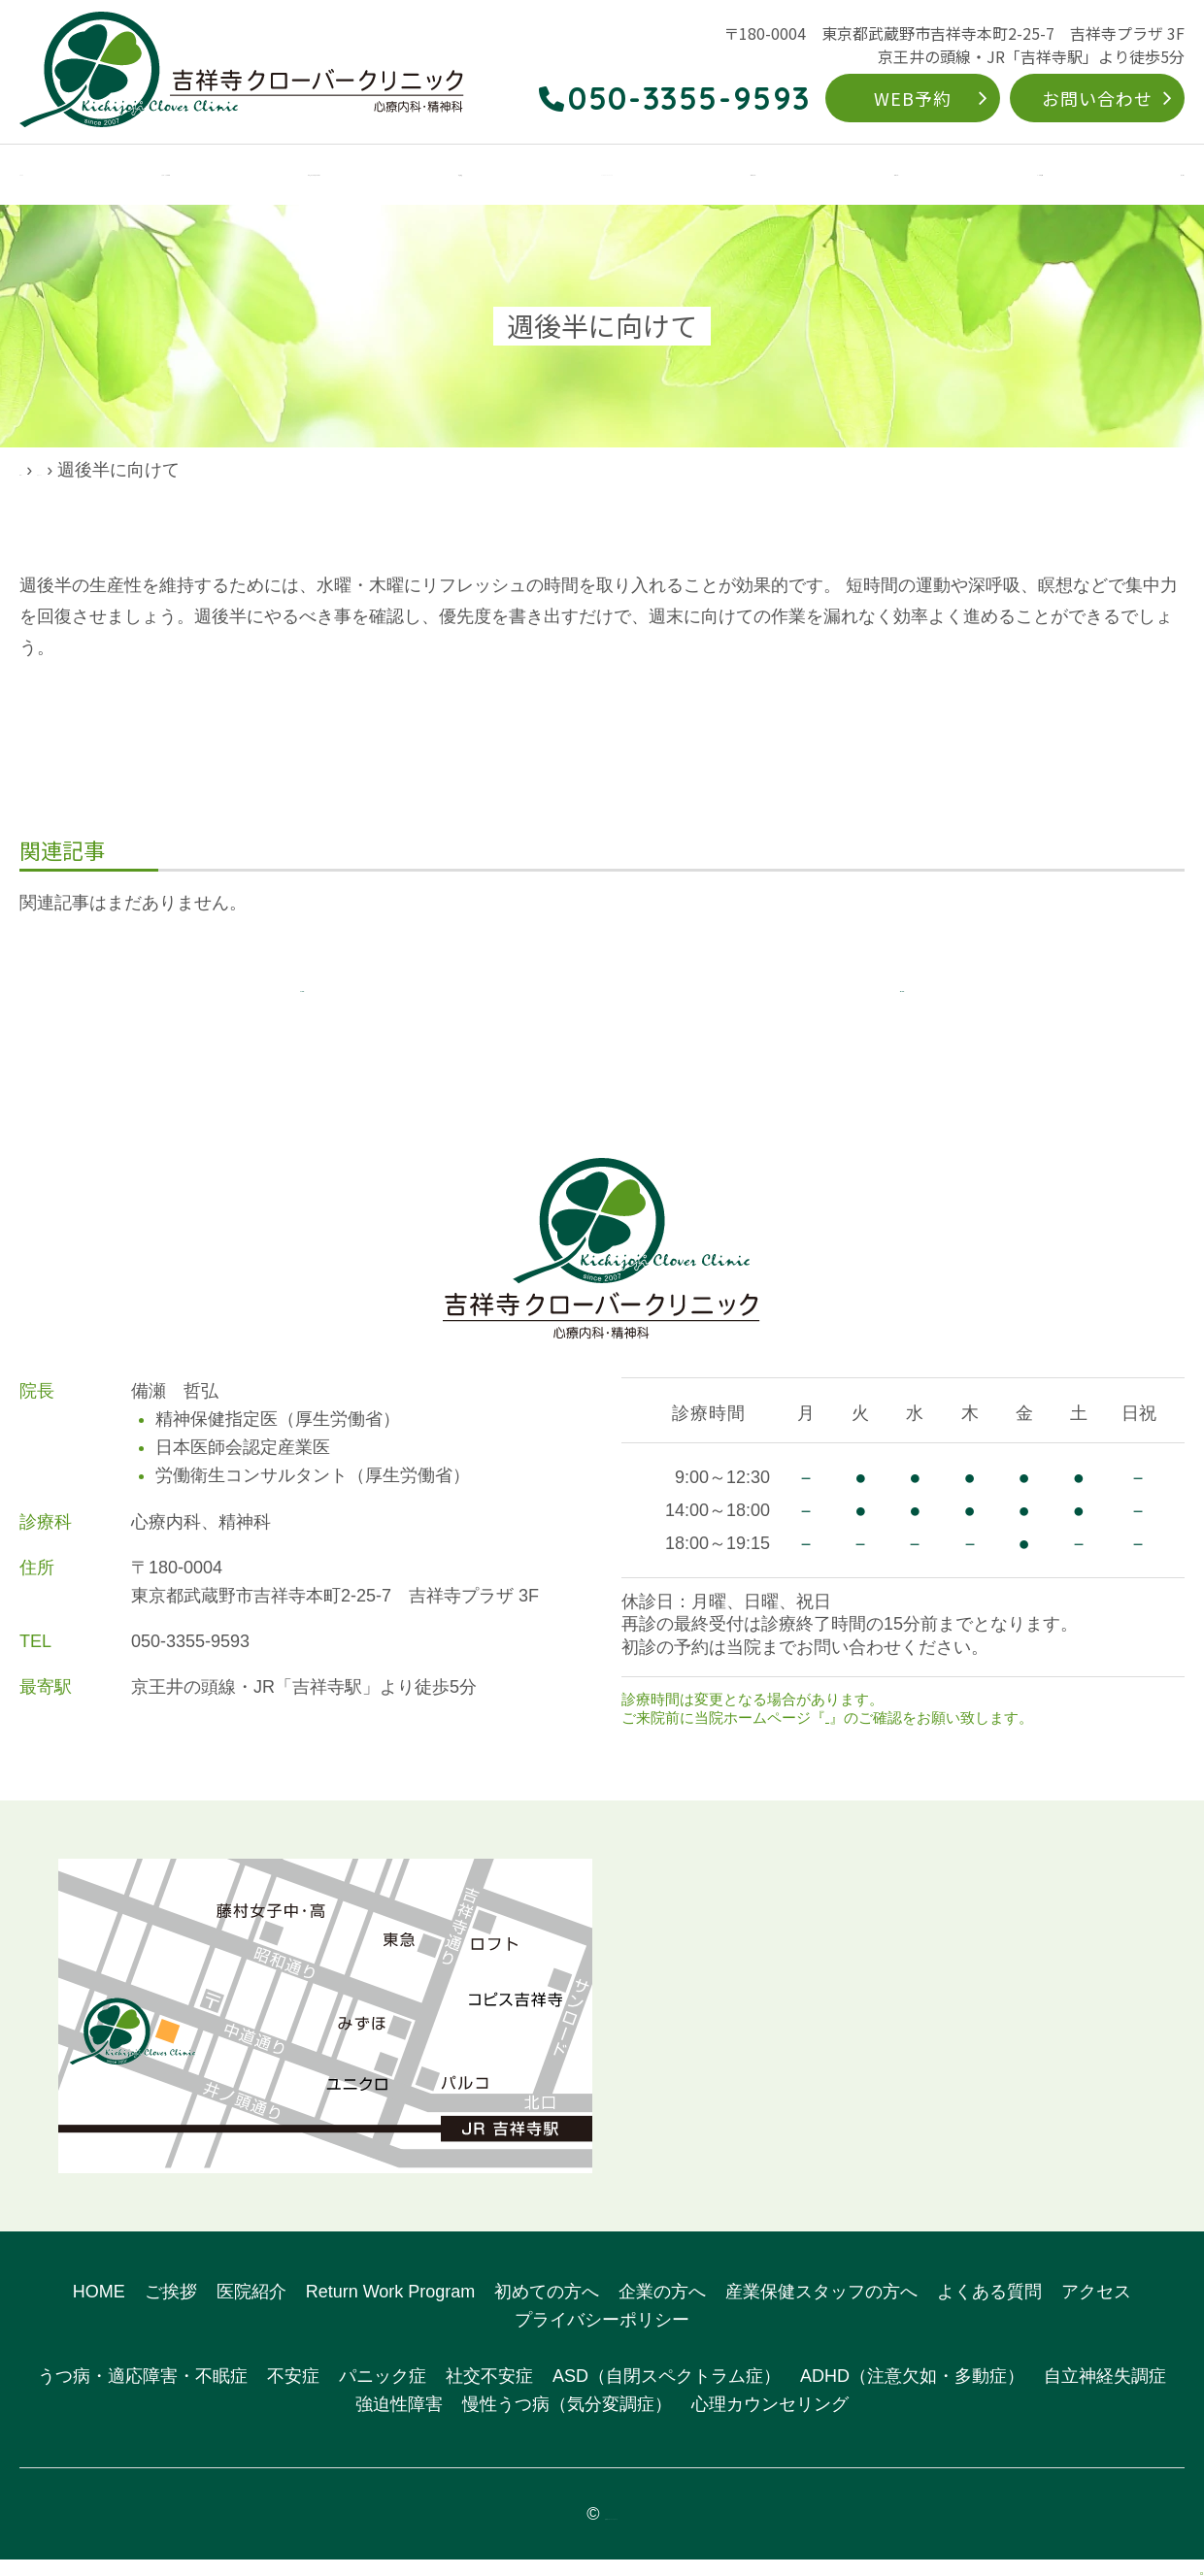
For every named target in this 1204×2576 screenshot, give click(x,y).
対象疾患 (524, 175)
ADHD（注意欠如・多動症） (912, 2393)
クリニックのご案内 (163, 175)
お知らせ (854, 1734)
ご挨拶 (171, 2308)
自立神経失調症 (1105, 2393)
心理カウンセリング (770, 2420)
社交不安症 (489, 2393)
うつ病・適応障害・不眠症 (143, 2393)
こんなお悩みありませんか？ (363, 175)
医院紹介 (251, 2308)
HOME (41, 175)
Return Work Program (664, 175)
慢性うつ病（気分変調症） (567, 2420)
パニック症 (382, 2393)
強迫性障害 (399, 2420)
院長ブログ (131, 469)
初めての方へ (818, 175)
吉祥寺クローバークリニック (610, 2530)
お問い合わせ (1097, 98)
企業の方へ (933, 175)
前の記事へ (302, 994)
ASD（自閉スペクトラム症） (666, 2393)
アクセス (1154, 175)
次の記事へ (902, 994)
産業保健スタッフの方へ (821, 2308)
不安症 (293, 2393)
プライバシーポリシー (602, 2336)
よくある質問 (1047, 175)
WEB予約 (913, 98)
